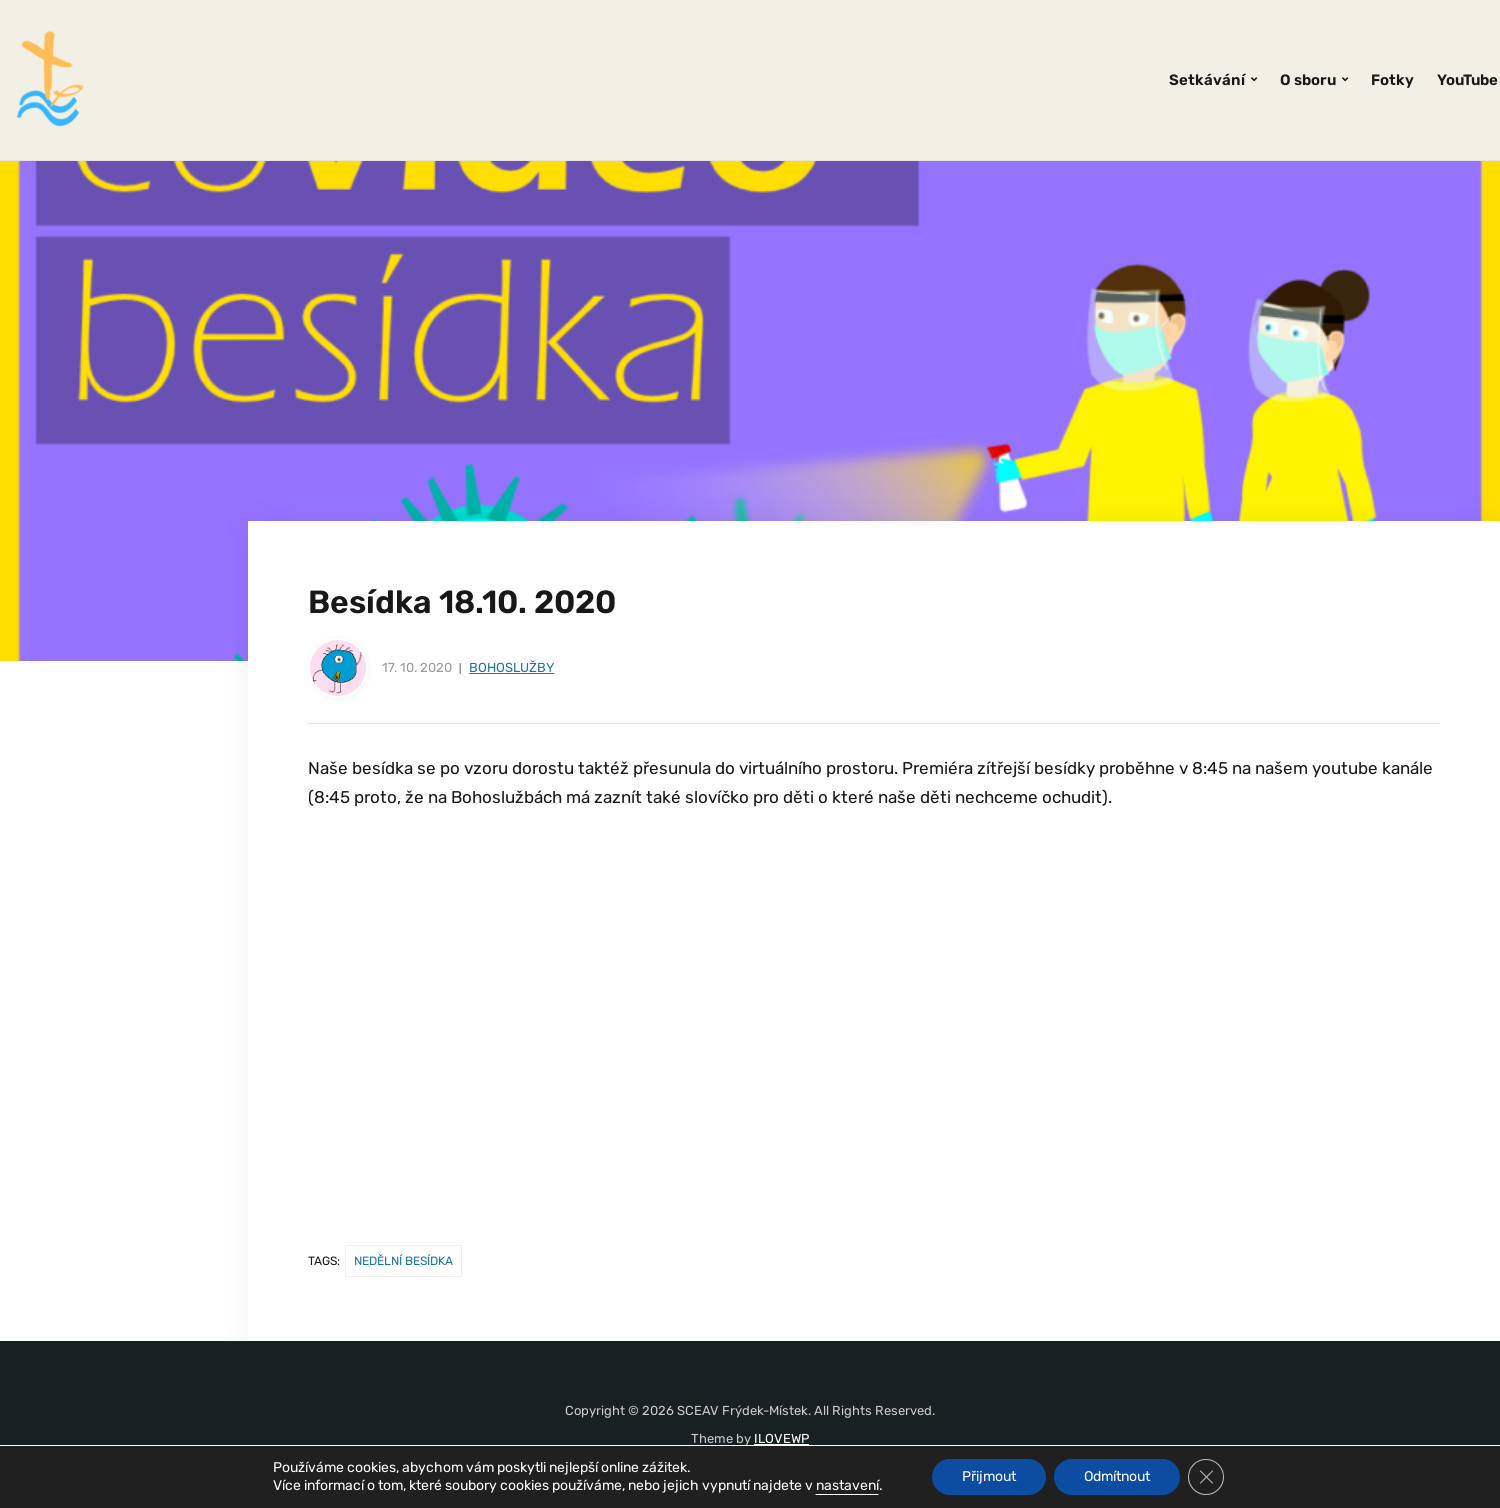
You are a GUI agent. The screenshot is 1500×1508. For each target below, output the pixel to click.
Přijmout (989, 1476)
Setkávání (1207, 80)
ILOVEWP (781, 1438)
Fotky (1392, 80)
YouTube (1467, 80)
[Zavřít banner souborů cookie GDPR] (1206, 1477)
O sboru (1308, 80)
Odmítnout (1117, 1476)
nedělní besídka (403, 1261)
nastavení (847, 1485)
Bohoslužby (511, 667)
